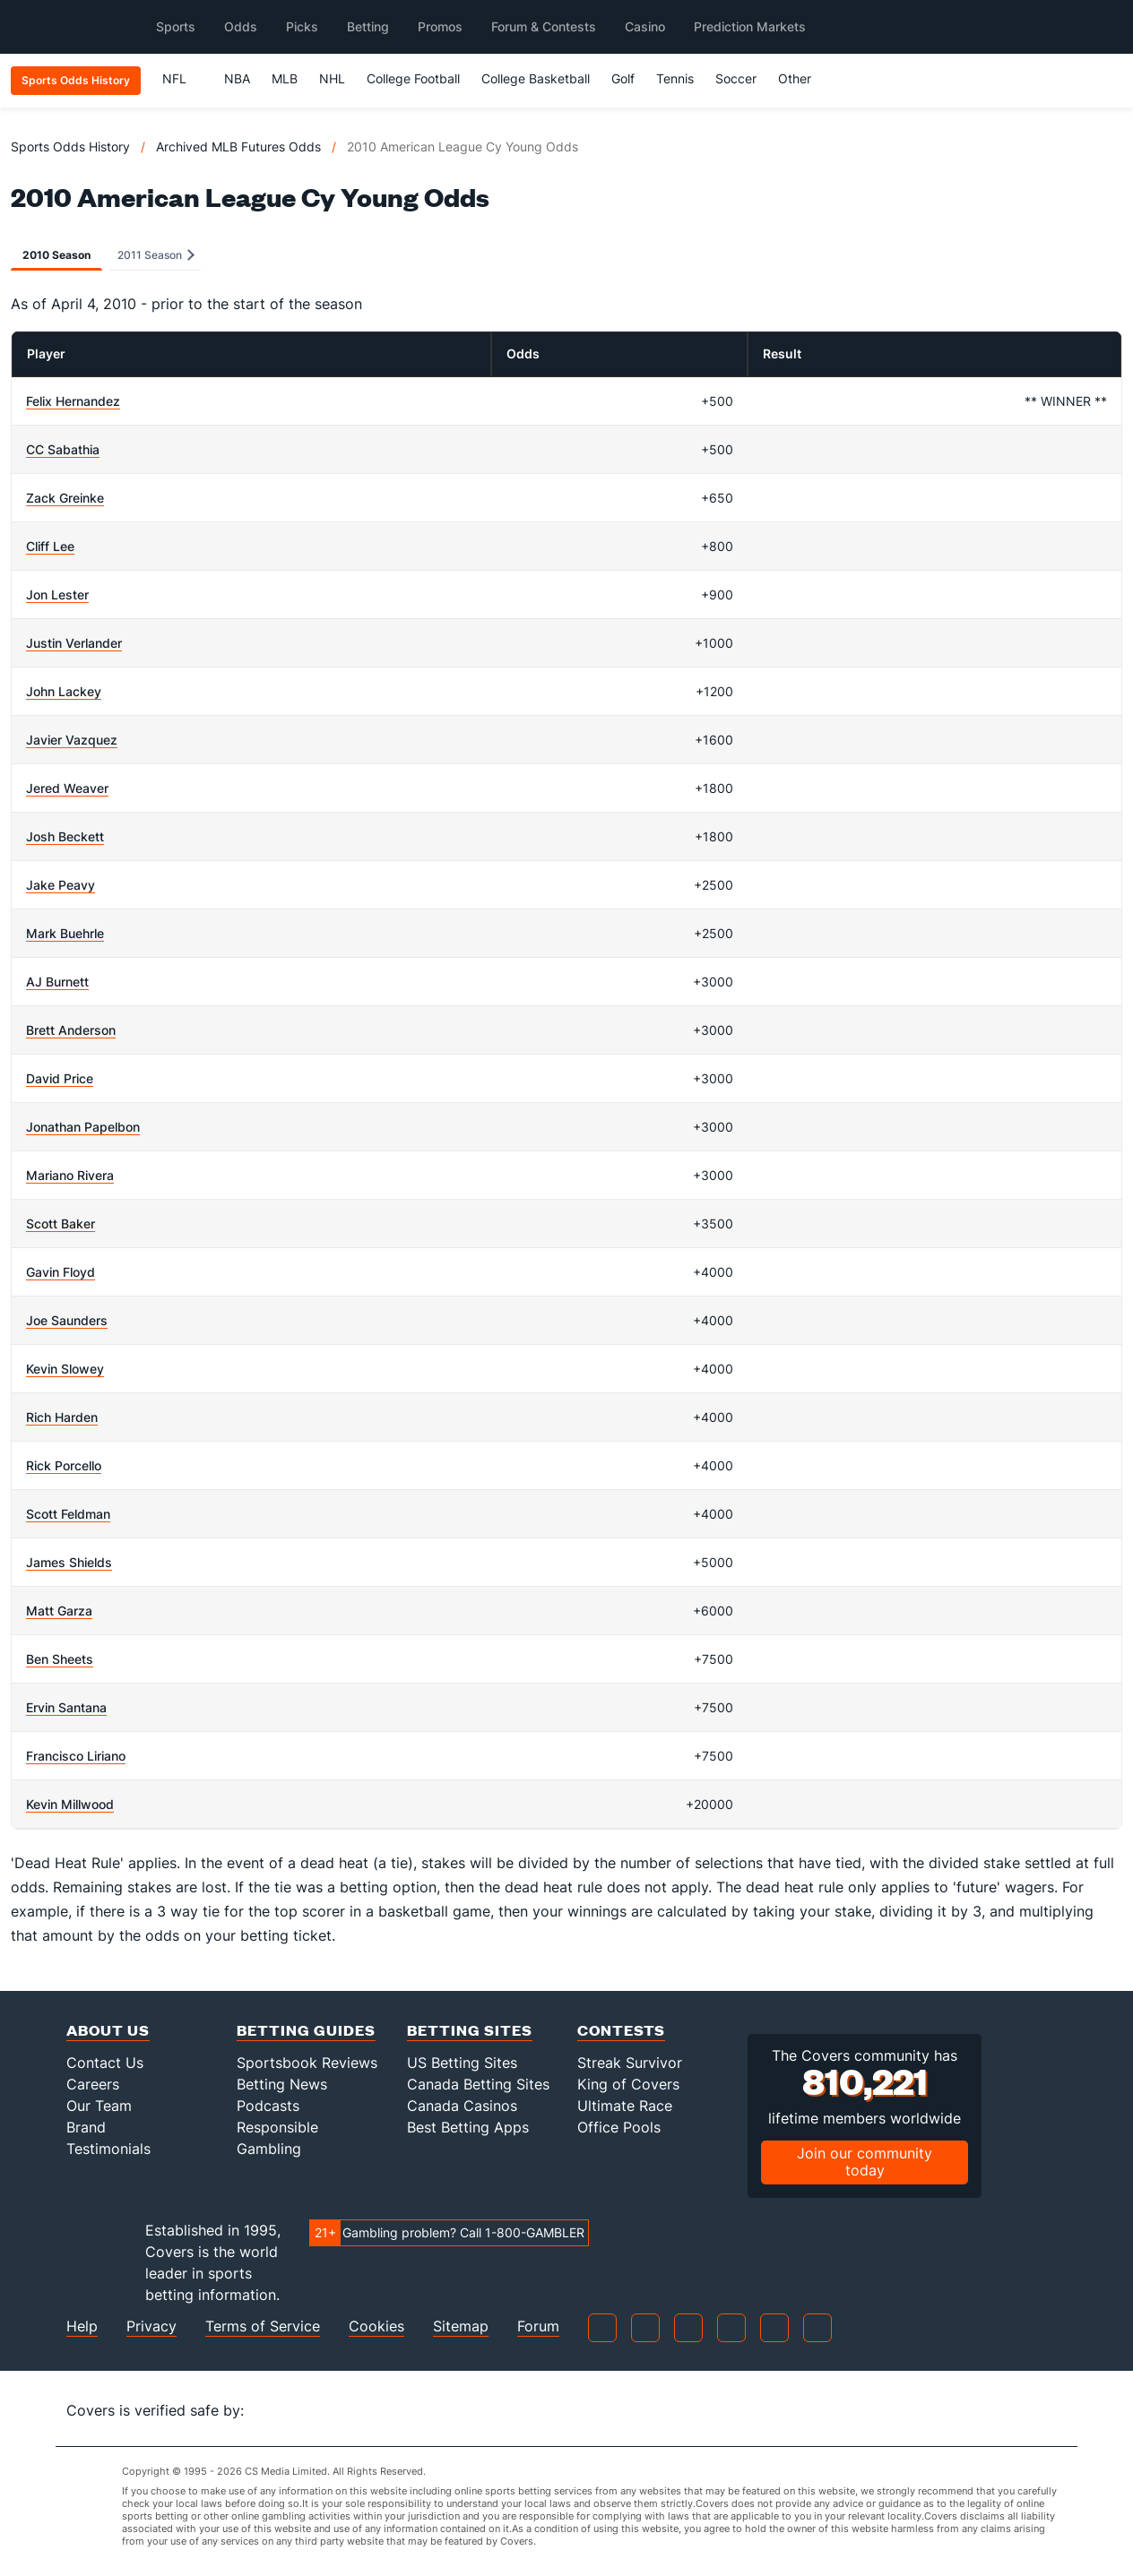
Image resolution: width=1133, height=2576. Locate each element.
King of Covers (628, 2084)
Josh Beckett (65, 836)
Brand (86, 2127)
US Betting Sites (462, 2063)
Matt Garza (59, 1610)
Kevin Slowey (65, 1368)
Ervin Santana (66, 1707)
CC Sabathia (62, 449)
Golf (623, 78)
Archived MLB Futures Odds (238, 146)
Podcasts (268, 2106)
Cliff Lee (50, 546)
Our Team (99, 2106)
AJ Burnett (57, 981)
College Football (413, 78)
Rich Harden (62, 1417)
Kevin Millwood (70, 1804)
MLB (285, 78)
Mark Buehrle (65, 933)
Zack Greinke (65, 497)
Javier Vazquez (71, 739)
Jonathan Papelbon (83, 1126)
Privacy (151, 2326)
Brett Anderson (71, 1030)
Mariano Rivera (70, 1175)
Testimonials (108, 2149)
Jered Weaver (67, 788)
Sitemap (461, 2326)
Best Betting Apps (468, 2127)
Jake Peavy (60, 884)
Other (802, 78)
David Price (59, 1078)
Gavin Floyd (60, 1271)
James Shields (69, 1562)
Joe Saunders (67, 1320)
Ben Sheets (59, 1659)
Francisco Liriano (75, 1755)
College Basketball (535, 78)
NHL (332, 78)
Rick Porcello (63, 1465)
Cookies (376, 2326)
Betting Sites (469, 2030)
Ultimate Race (624, 2106)
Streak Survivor (629, 2063)
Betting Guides (306, 2030)
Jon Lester (57, 594)
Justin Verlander (74, 642)
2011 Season (156, 255)
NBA (237, 78)
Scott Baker (60, 1223)
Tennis (675, 78)
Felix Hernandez (73, 401)
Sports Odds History (70, 146)
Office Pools (619, 2127)
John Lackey (63, 691)
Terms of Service (262, 2326)
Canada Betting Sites (478, 2084)
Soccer (736, 78)
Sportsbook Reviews (307, 2063)
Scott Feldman (68, 1513)
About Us (108, 2030)
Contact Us (104, 2063)
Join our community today (864, 2161)
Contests (621, 2030)
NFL (182, 78)
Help (82, 2326)
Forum (538, 2326)
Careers (92, 2084)
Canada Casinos (462, 2106)
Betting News (282, 2084)
